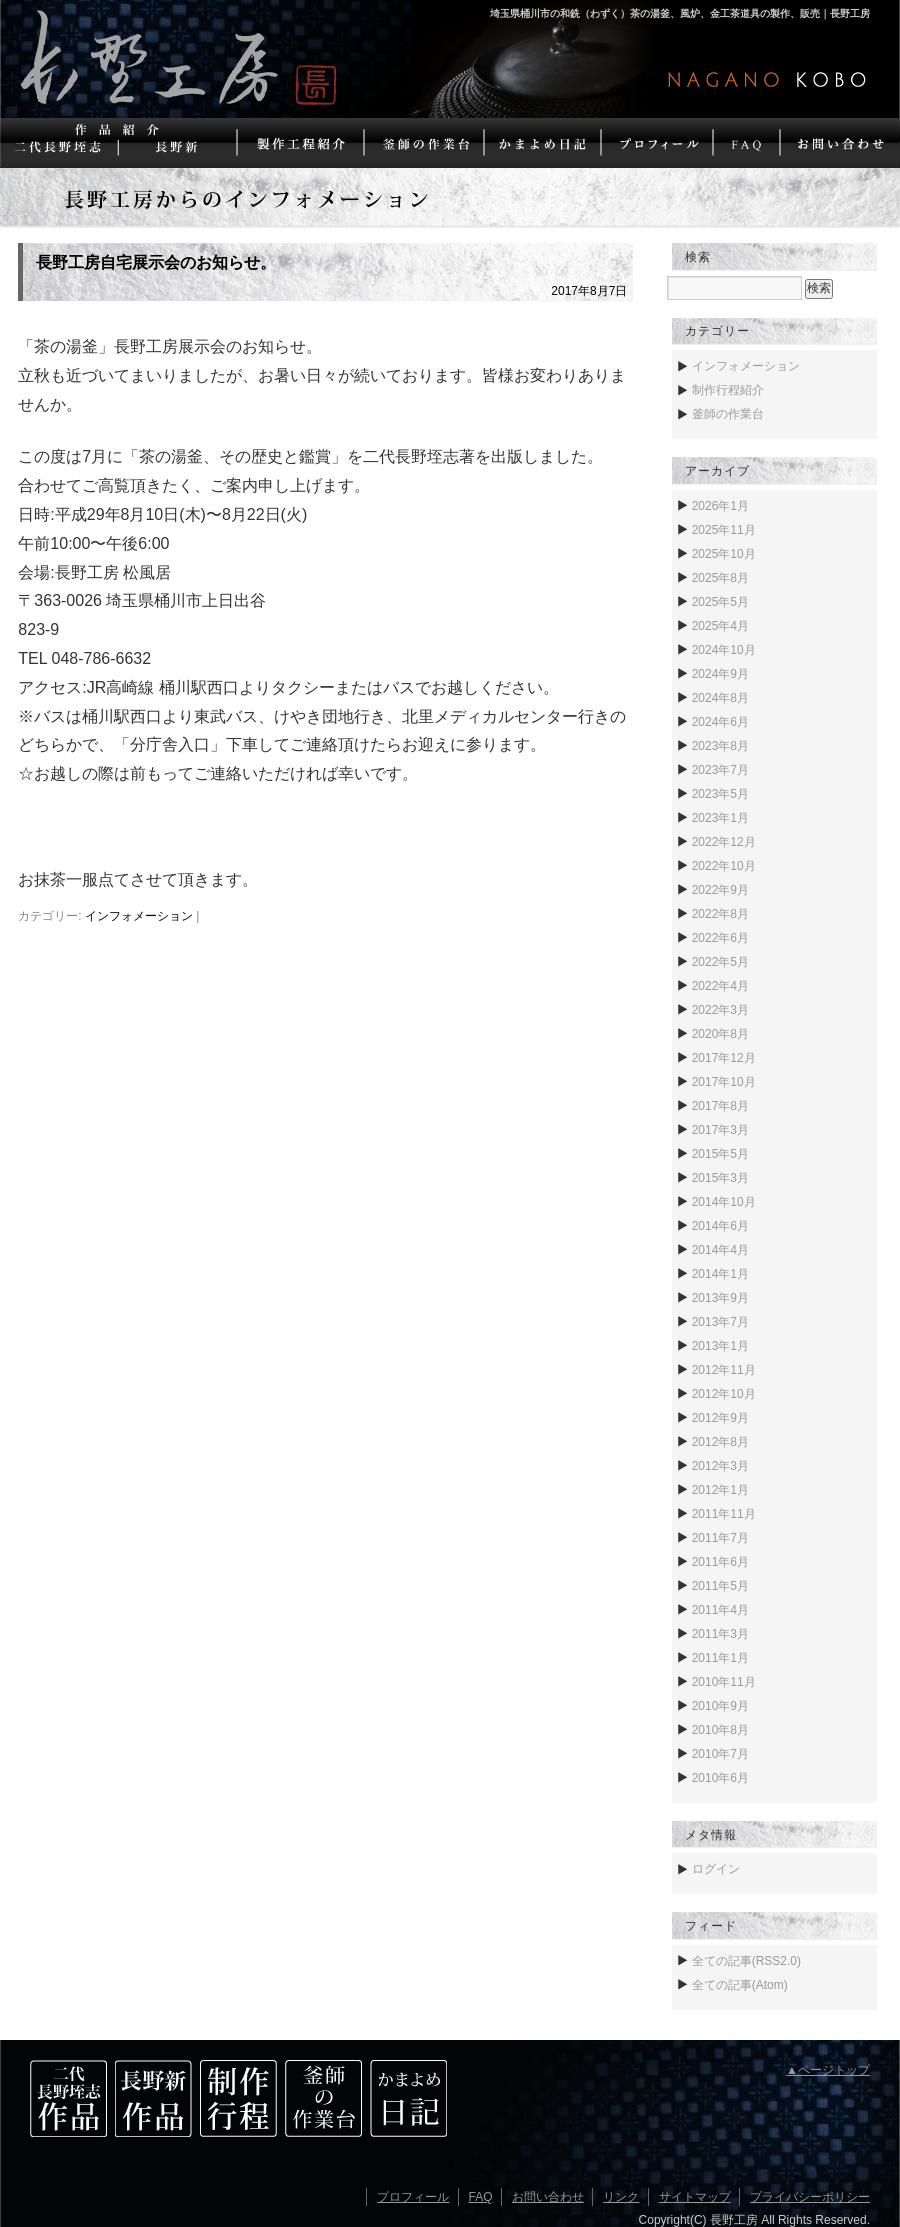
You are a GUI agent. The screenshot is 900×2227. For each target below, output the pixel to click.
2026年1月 (720, 506)
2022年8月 (720, 914)
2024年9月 (720, 674)
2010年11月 (724, 1682)
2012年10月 (724, 1394)
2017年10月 (724, 1082)
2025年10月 (724, 554)
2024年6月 (720, 722)
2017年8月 (720, 1106)
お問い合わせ (548, 2197)
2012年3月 (720, 1466)
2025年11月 (724, 530)
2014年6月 (720, 1226)
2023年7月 (720, 770)
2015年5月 (720, 1154)
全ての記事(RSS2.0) (746, 1961)
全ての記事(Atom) (740, 1985)
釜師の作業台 (728, 414)
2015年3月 (720, 1178)
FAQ (481, 2197)
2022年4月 (720, 986)
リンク (621, 2197)
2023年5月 (720, 794)
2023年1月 (720, 818)
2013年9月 (720, 1298)
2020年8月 (720, 1034)
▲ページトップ (828, 2070)
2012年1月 (720, 1490)
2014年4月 (720, 1250)
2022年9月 (720, 890)
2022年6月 (720, 938)
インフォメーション (139, 916)
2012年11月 (724, 1370)
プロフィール (413, 2197)
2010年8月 (720, 1730)
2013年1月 (720, 1346)
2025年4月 (720, 626)
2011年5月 (720, 1586)
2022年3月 (720, 1010)
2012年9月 (720, 1418)
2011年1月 (720, 1658)
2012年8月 (720, 1442)
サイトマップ (695, 2197)
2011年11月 (724, 1514)
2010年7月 (720, 1754)
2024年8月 (720, 698)
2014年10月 (724, 1202)
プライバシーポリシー (810, 2197)
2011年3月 (720, 1634)
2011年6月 (720, 1562)
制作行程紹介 (728, 390)
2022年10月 (724, 866)
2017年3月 (720, 1130)
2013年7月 (720, 1322)
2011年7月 (720, 1538)
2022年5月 (720, 962)
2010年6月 (720, 1778)
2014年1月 (720, 1274)
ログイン (716, 1869)
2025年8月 (720, 578)
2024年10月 (724, 650)
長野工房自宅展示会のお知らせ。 (156, 262)
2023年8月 (720, 746)
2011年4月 (720, 1610)
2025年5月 (720, 602)
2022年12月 (724, 842)
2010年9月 (720, 1706)
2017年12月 (724, 1058)
